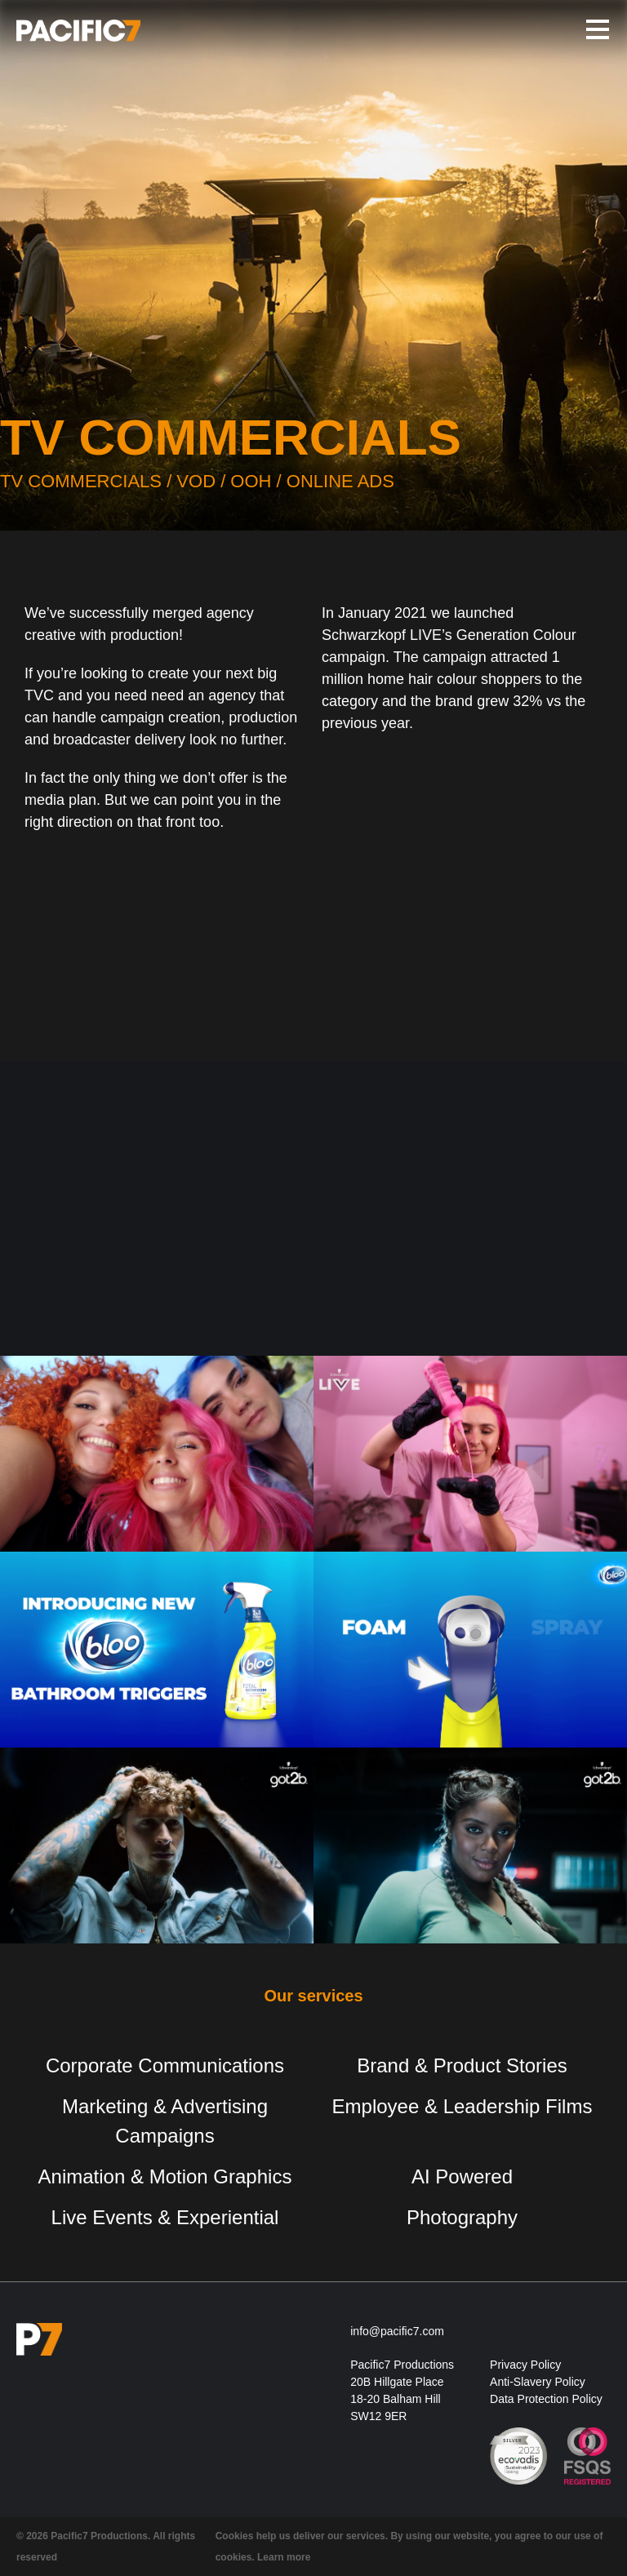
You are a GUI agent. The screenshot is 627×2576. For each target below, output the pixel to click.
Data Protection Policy (546, 2398)
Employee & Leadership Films (462, 2106)
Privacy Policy (525, 2364)
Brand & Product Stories (462, 2065)
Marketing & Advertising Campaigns (165, 2121)
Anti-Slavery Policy (537, 2381)
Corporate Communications (165, 2065)
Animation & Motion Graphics (165, 2176)
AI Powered (462, 2176)
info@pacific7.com (397, 2331)
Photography (462, 2217)
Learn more (283, 2557)
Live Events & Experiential (165, 2217)
